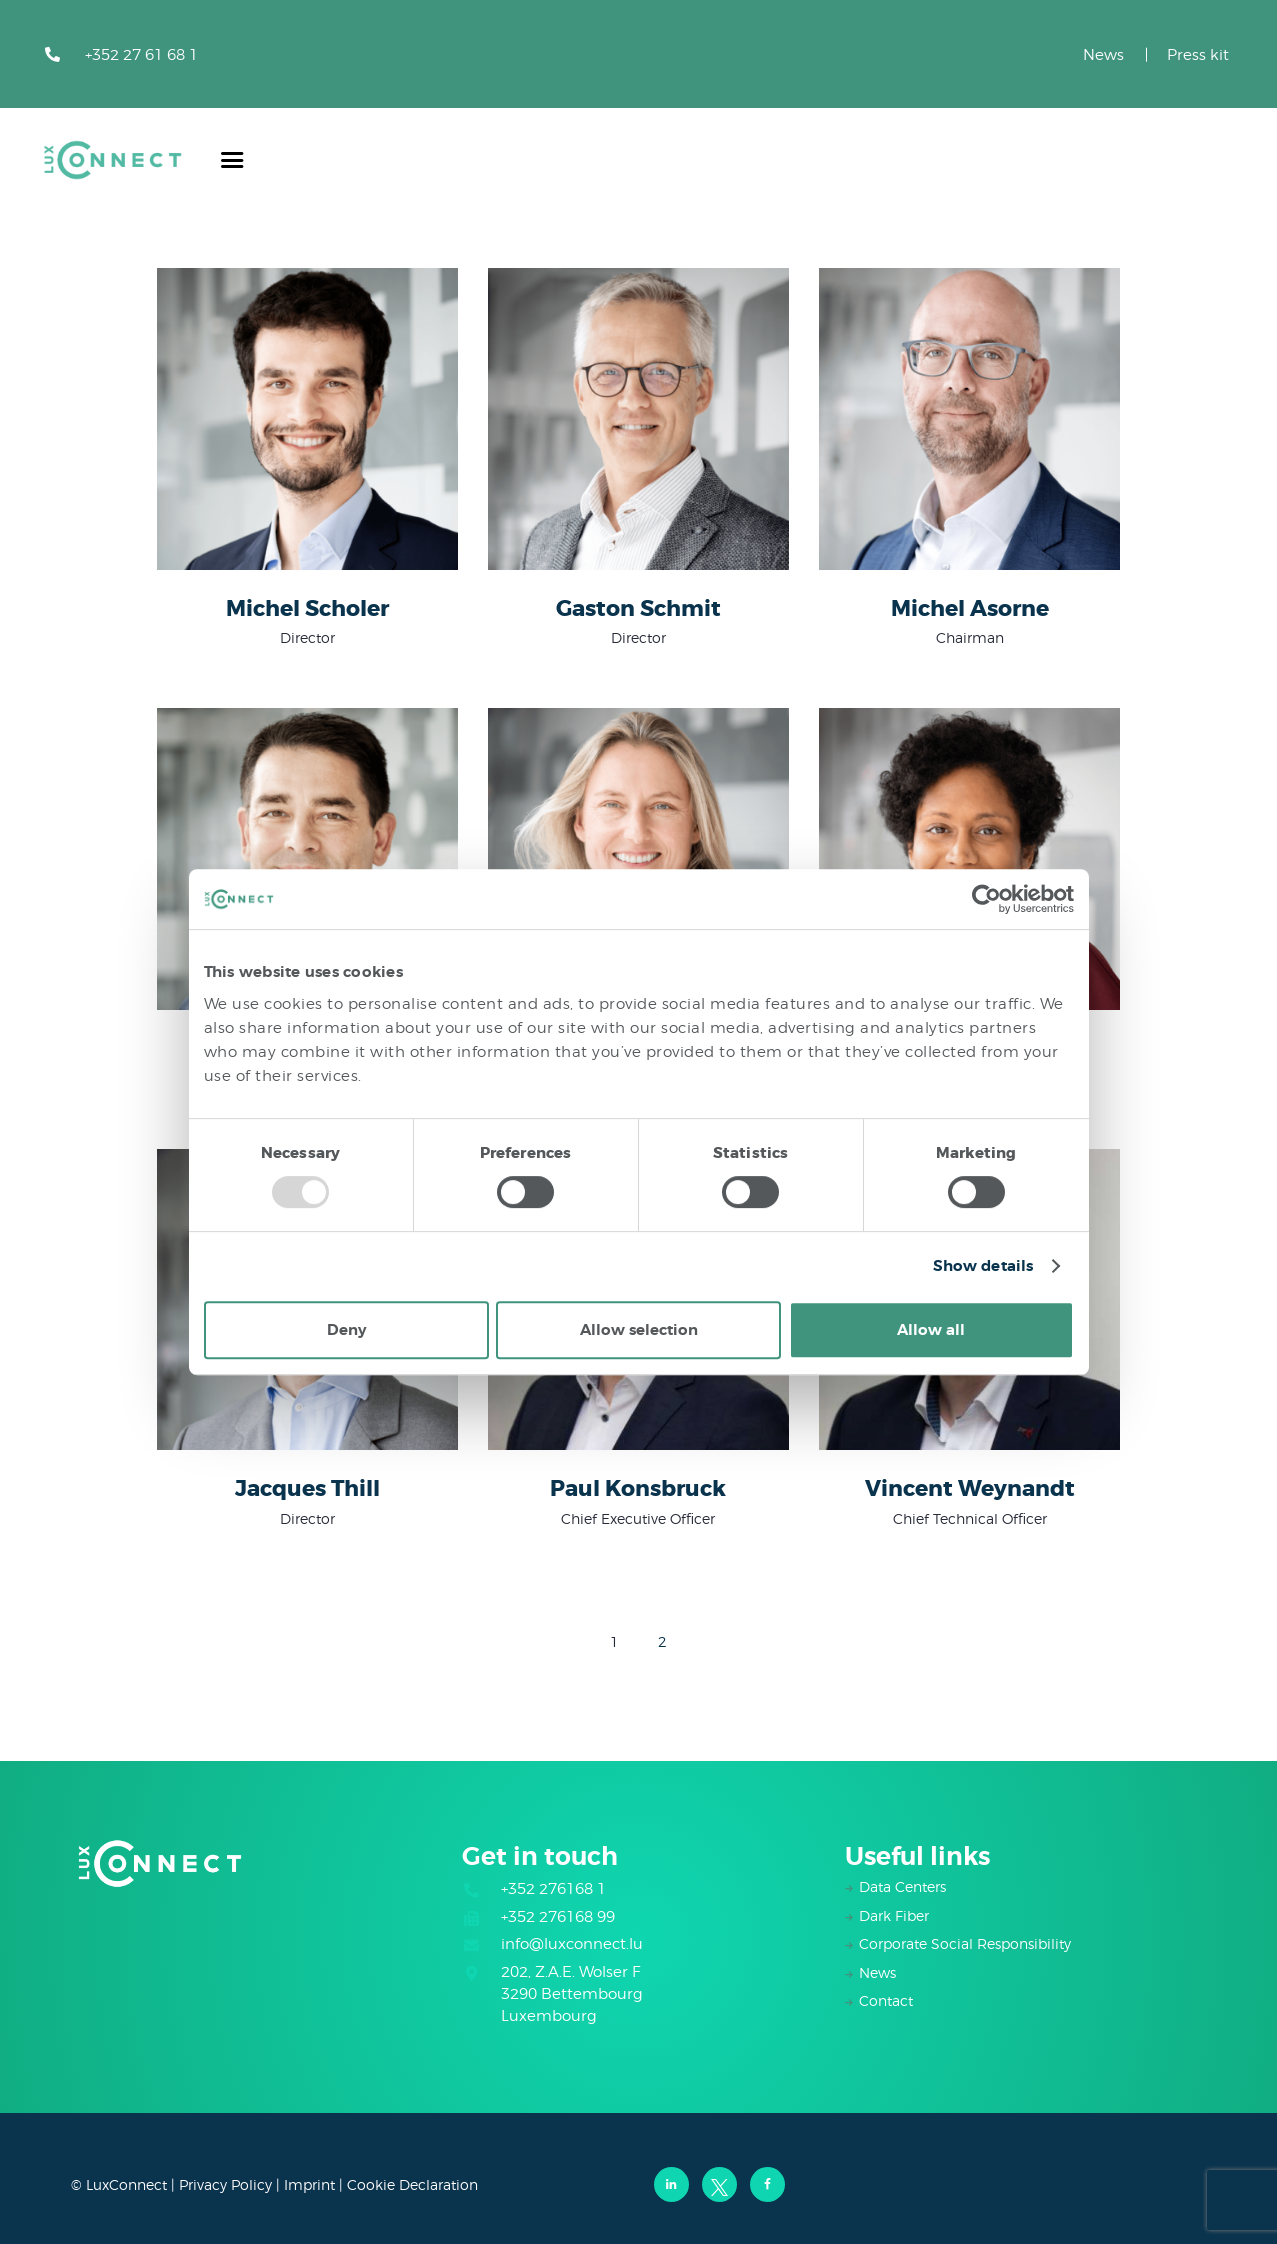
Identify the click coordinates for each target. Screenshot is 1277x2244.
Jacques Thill (307, 1490)
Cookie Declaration (412, 2184)
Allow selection (639, 1330)
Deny (346, 1330)
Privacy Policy (225, 2184)
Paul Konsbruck (638, 1490)
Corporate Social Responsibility (965, 1943)
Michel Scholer (307, 610)
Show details (983, 1266)
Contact (886, 2000)
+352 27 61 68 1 (141, 55)
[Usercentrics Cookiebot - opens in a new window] (986, 899)
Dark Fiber (894, 1915)
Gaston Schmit (638, 610)
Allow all (931, 1330)
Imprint (309, 2184)
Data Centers (902, 1886)
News (1103, 55)
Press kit (1198, 55)
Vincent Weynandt (970, 1490)
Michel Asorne (970, 610)
